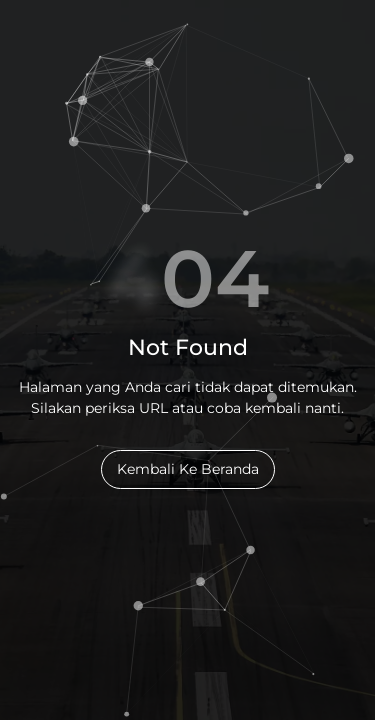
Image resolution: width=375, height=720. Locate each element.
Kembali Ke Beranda (188, 469)
